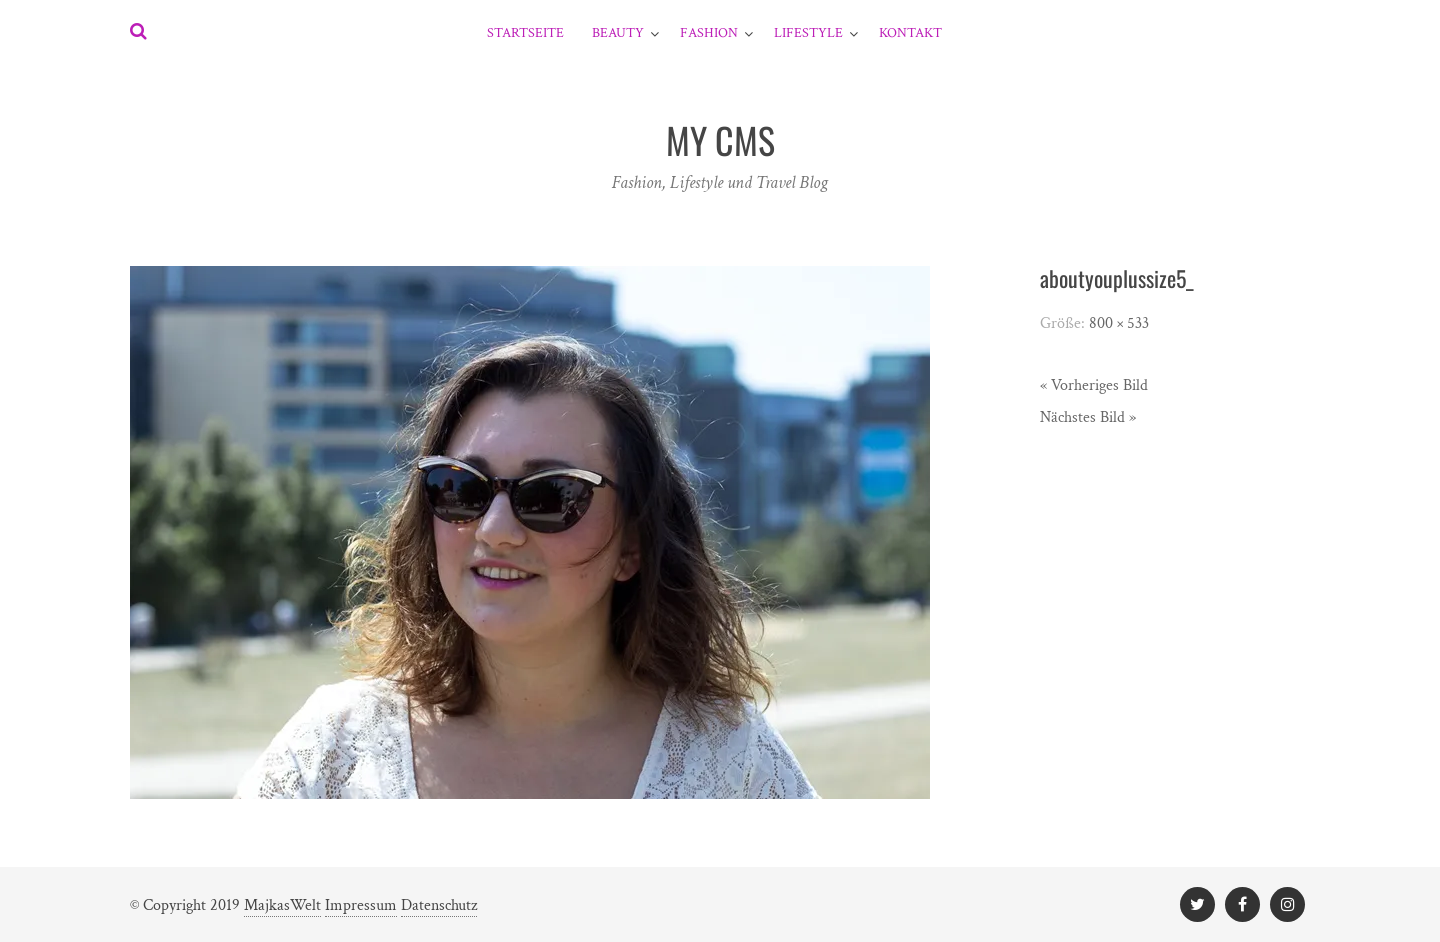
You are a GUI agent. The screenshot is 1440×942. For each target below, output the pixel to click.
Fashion (709, 33)
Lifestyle (808, 33)
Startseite (525, 33)
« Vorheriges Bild (1094, 385)
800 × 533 (1119, 323)
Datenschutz (439, 905)
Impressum (361, 905)
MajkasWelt (282, 905)
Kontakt (910, 33)
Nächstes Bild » (1088, 417)
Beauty (618, 33)
